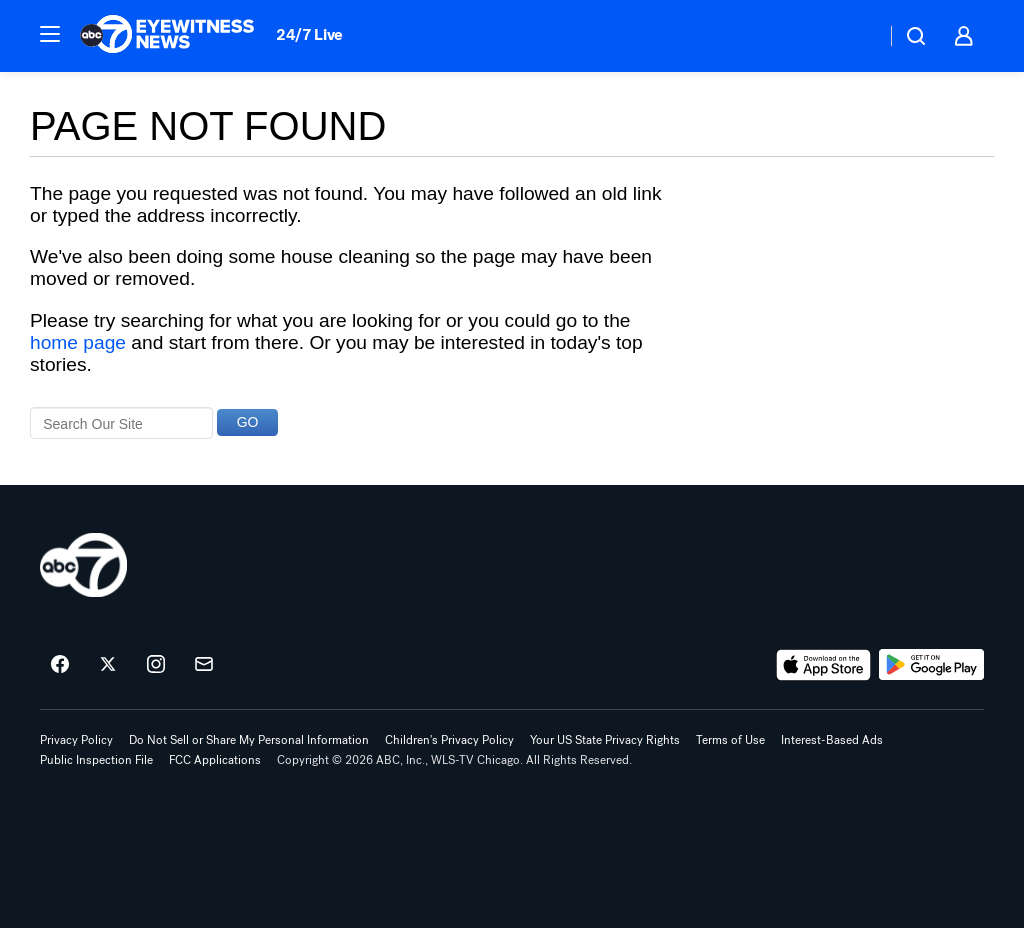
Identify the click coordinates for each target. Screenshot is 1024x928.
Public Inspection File (96, 760)
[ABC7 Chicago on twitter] (108, 665)
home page (78, 342)
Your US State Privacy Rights (605, 740)
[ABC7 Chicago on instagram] (156, 665)
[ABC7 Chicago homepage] (167, 36)
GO (248, 422)
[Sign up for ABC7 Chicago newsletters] (204, 665)
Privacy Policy (76, 740)
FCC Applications (215, 760)
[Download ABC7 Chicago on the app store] (824, 665)
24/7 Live (309, 34)
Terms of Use (730, 740)
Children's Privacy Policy (449, 740)
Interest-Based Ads (832, 740)
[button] (50, 34)
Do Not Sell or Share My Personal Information (249, 740)
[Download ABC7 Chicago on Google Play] (931, 665)
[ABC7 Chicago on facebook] (60, 665)
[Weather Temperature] (854, 36)
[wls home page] (83, 565)
